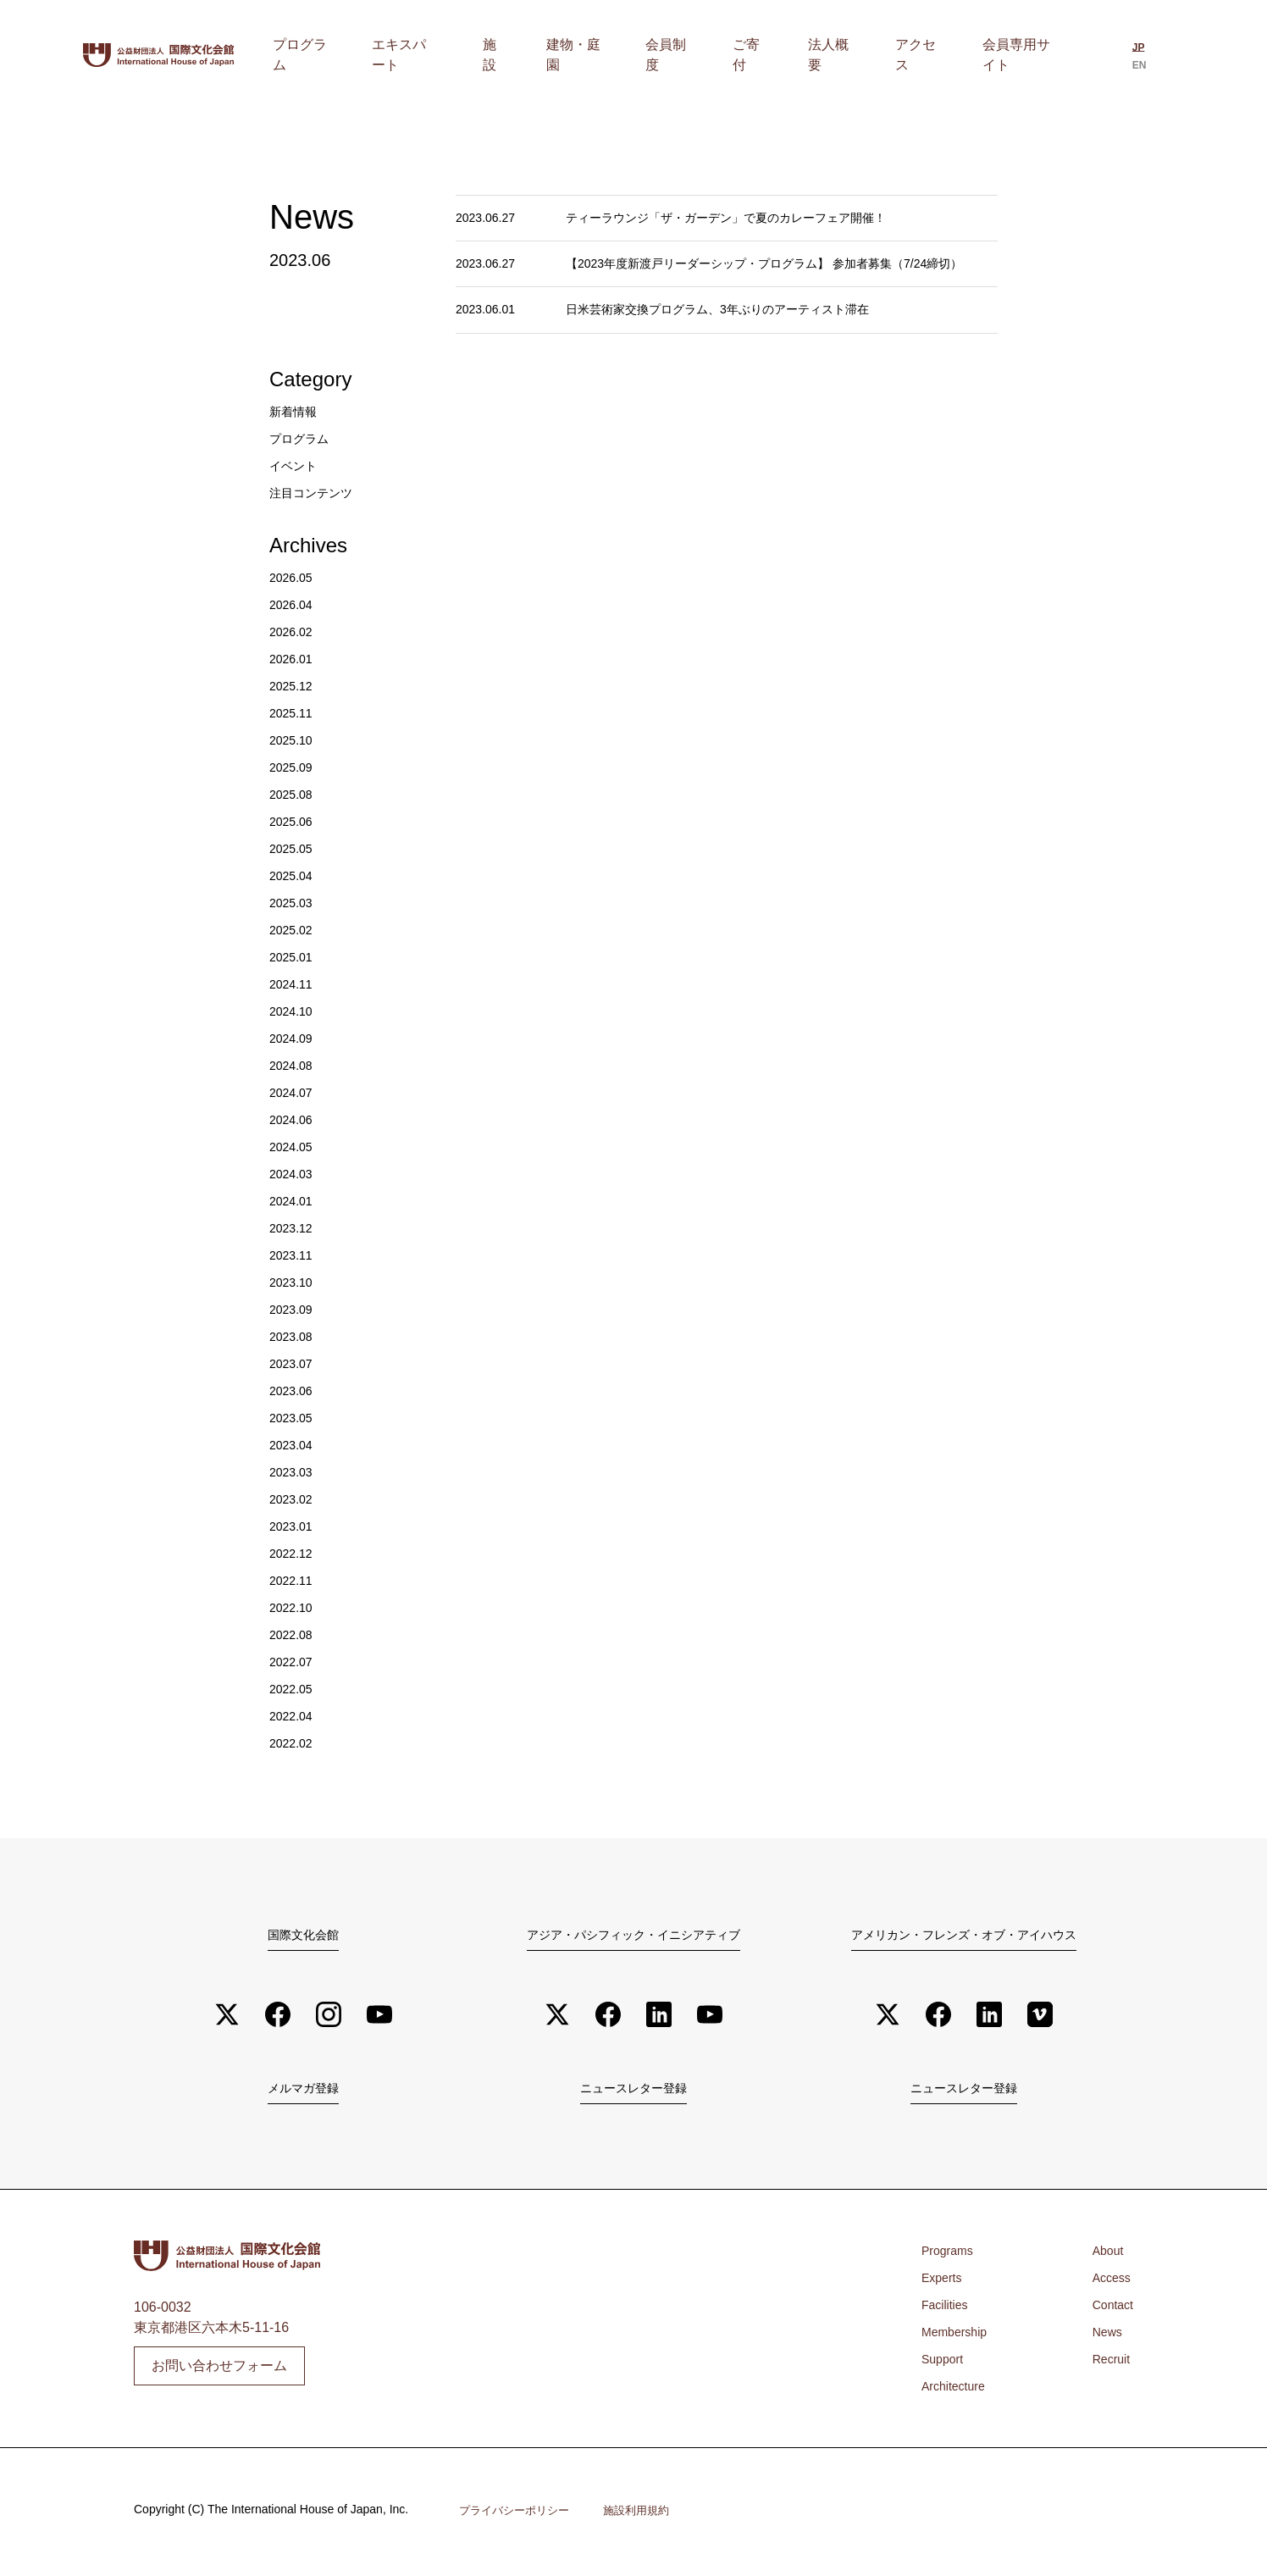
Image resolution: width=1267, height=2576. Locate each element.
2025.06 (293, 821)
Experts (944, 2282)
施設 (586, 54)
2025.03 (293, 902)
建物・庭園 (651, 54)
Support (945, 2364)
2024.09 (293, 1038)
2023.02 (293, 1499)
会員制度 (729, 54)
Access (1109, 2282)
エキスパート (515, 54)
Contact (1110, 2309)
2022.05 (293, 1688)
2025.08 (293, 794)
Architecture (957, 2391)
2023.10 (293, 1282)
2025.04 (293, 875)
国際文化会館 (303, 1933)
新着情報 (296, 411)
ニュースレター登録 (633, 2091)
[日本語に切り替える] (1132, 56)
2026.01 (293, 658)
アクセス (929, 54)
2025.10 (293, 740)
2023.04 (293, 1445)
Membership (958, 2336)
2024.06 (293, 1119)
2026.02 (293, 631)
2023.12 (293, 1228)
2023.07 (293, 1363)
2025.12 (293, 686)
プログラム (424, 54)
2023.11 (293, 1255)
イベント (296, 465)
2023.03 (293, 1472)
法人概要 (858, 54)
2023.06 (293, 1390)
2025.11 (293, 713)
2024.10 (293, 1011)
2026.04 (293, 604)
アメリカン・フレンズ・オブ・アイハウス (964, 1933)
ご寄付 (793, 54)
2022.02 (293, 1743)
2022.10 (293, 1607)
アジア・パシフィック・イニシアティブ (633, 1933)
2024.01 (293, 1201)
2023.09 (293, 1309)
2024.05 (293, 1146)
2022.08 (293, 1634)
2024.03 (293, 1173)
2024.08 (293, 1065)
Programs (950, 2255)
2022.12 (293, 1553)
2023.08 (293, 1336)
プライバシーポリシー (518, 2515)
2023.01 (293, 1526)
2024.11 (293, 984)
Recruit (1108, 2364)
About (1104, 2255)
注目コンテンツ (316, 492)
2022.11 (293, 1580)
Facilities (947, 2309)
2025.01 (293, 957)
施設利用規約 (647, 2515)
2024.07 (293, 1092)
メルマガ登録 (303, 2091)
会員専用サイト (1020, 54)
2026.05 (293, 577)
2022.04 (293, 1716)
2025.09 (293, 767)
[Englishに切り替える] (1161, 56)
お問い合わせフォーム (219, 2370)
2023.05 (293, 1417)
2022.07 (293, 1661)
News (1103, 2336)
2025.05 (293, 848)
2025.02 (293, 929)
